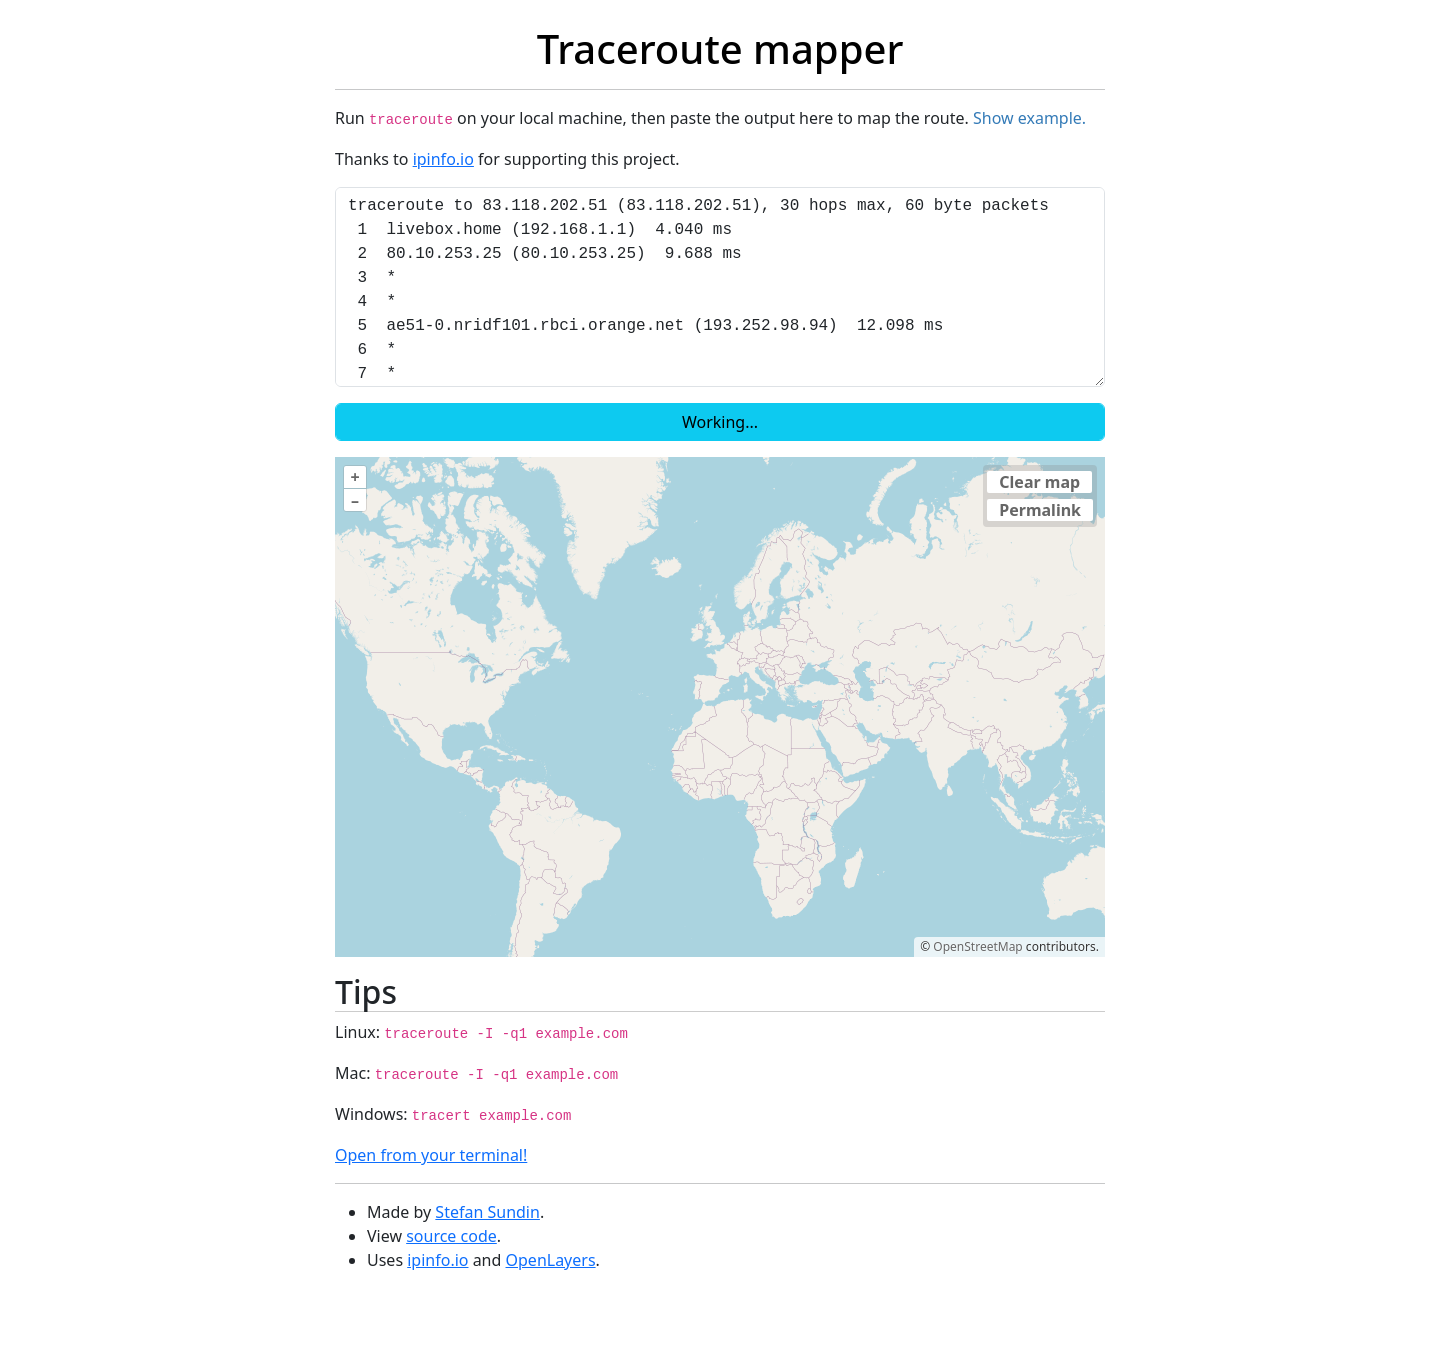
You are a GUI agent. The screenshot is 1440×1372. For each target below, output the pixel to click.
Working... (720, 422)
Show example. (1029, 118)
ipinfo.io (443, 159)
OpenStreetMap (977, 946)
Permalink (1040, 510)
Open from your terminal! (431, 1155)
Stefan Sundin (487, 1212)
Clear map (1039, 482)
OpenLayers (551, 1260)
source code (451, 1236)
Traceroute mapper (720, 48)
